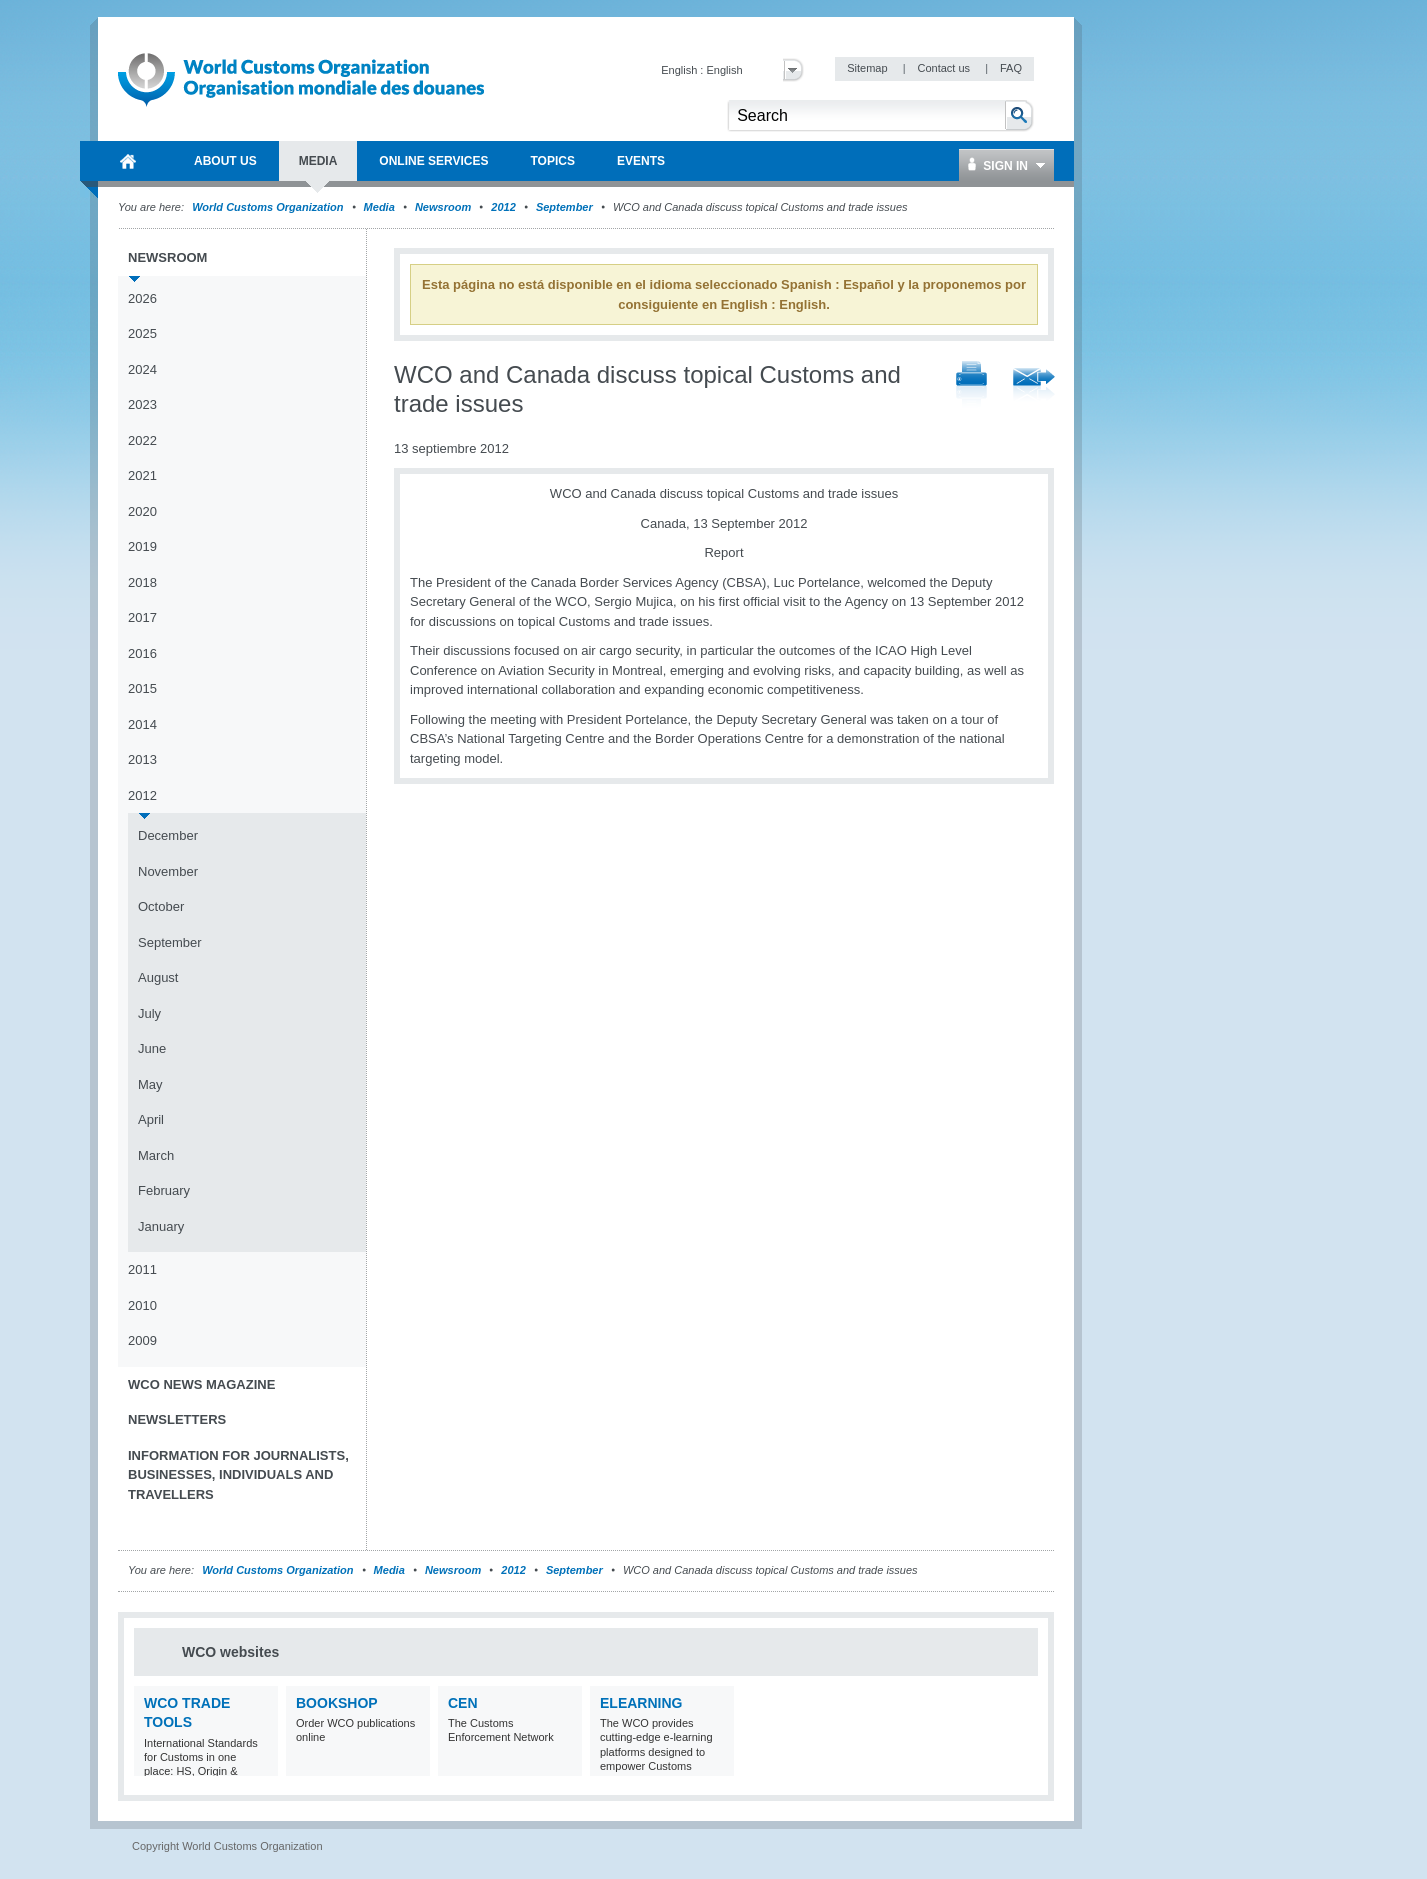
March (156, 1155)
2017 (142, 617)
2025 (142, 333)
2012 (503, 207)
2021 (142, 475)
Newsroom (443, 207)
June (152, 1048)
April (151, 1119)
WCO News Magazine (201, 1384)
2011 (142, 1269)
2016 (142, 653)
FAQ (1011, 68)
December (168, 835)
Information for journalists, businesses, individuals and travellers (238, 1475)
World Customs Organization (269, 207)
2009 (142, 1340)
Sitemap (868, 68)
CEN (463, 1703)
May (150, 1084)
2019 (142, 546)
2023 (142, 404)
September (564, 207)
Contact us (945, 68)
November (168, 871)
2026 (142, 298)
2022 (142, 440)
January (161, 1226)
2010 (142, 1305)
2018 (142, 582)
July (149, 1013)
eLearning (641, 1703)
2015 (142, 688)
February (164, 1190)
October (161, 906)
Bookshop (337, 1703)
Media (379, 207)
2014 (142, 724)
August (158, 977)
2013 (142, 759)
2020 (142, 511)
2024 (142, 369)
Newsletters (177, 1419)
